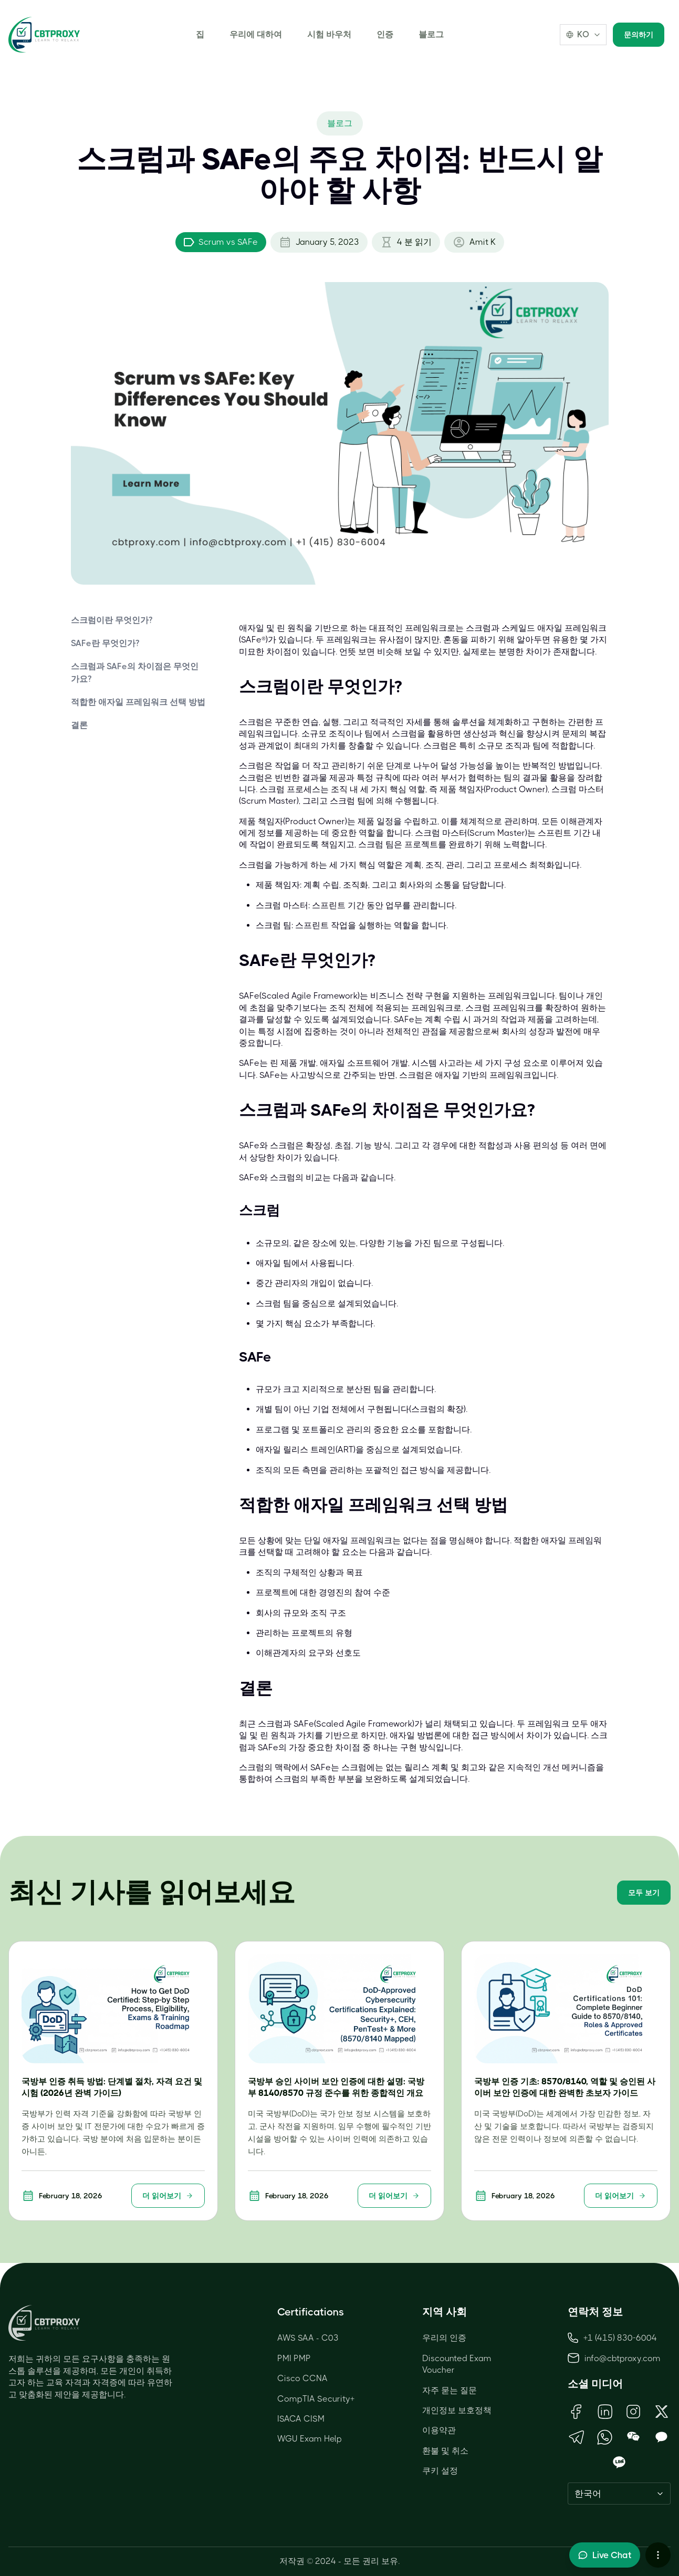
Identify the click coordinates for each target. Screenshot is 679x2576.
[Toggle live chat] (604, 2555)
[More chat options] (658, 2555)
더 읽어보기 (168, 2195)
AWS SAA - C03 (308, 2338)
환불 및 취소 (445, 2451)
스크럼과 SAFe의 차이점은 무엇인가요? (135, 672)
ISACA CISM (301, 2419)
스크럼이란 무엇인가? (111, 620)
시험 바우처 (329, 34)
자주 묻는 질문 (449, 2390)
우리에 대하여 (255, 34)
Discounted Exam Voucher (457, 2364)
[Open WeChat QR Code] (633, 2437)
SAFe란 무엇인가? (105, 643)
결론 (79, 725)
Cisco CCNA (302, 2378)
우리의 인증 (444, 2338)
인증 (385, 34)
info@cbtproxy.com (622, 2358)
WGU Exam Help (309, 2439)
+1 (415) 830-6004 (612, 2337)
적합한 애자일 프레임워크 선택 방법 (138, 702)
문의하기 (638, 34)
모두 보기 (644, 1892)
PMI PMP (294, 2358)
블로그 (431, 34)
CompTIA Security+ (315, 2399)
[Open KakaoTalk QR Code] (662, 2437)
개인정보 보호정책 (457, 2410)
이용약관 (439, 2430)
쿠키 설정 (440, 2471)
